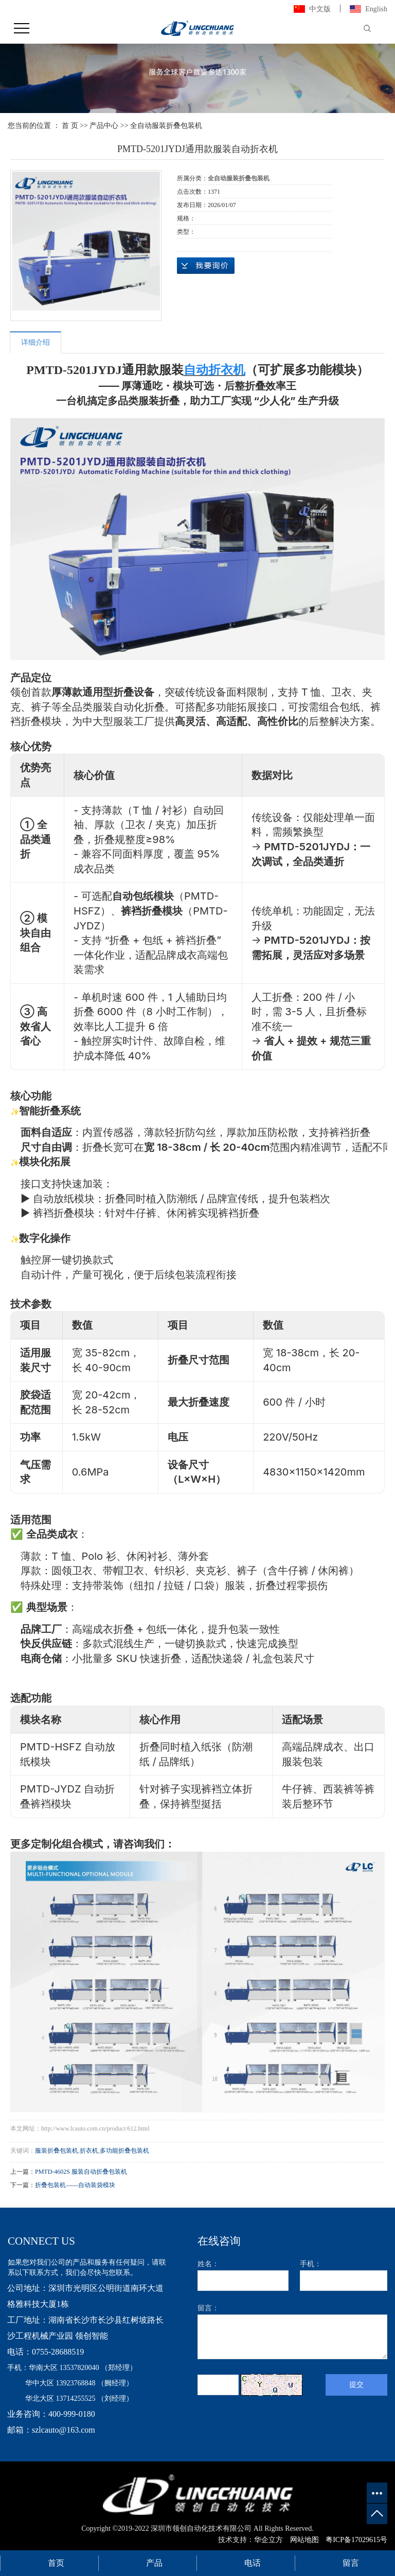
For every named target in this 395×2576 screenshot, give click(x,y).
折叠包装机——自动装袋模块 (75, 2185)
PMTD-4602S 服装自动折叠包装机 (81, 2171)
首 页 (70, 125)
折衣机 (89, 2150)
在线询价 (206, 265)
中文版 (320, 9)
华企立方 (269, 2540)
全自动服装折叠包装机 (166, 125)
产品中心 (103, 125)
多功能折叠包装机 (124, 2150)
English (376, 9)
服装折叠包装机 (56, 2150)
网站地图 (304, 2540)
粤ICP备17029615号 (356, 2540)
